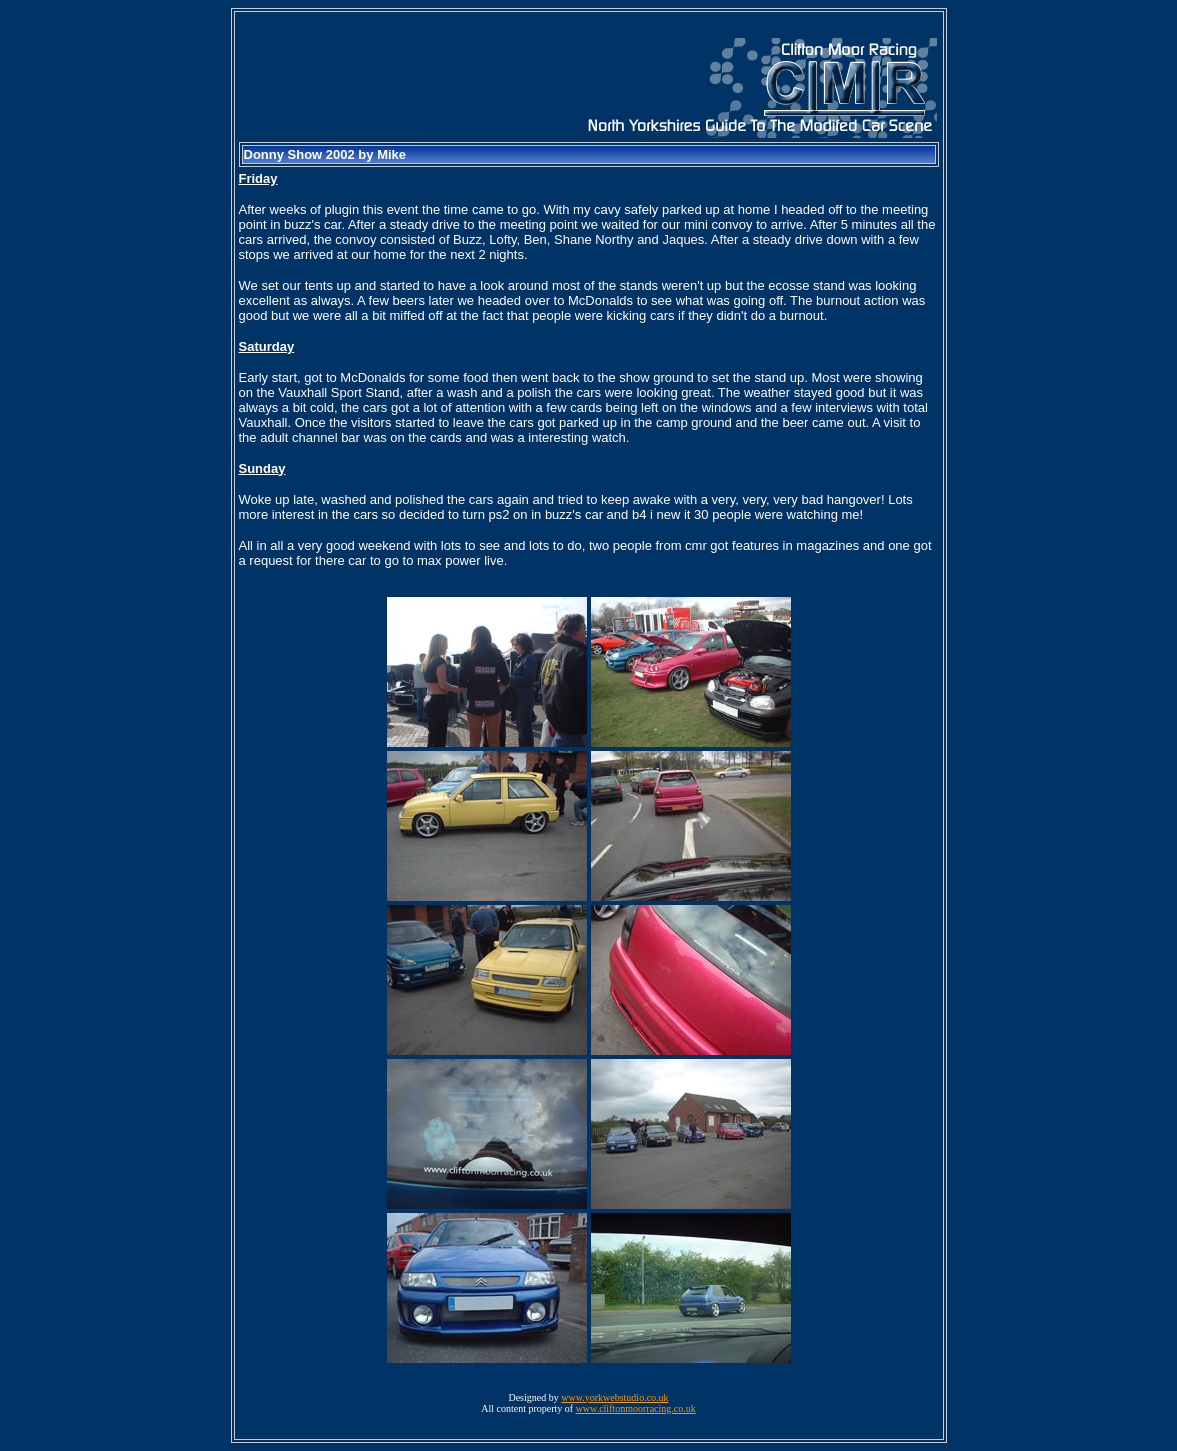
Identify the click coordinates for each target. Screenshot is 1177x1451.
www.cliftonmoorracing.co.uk (636, 1408)
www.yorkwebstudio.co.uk (614, 1397)
